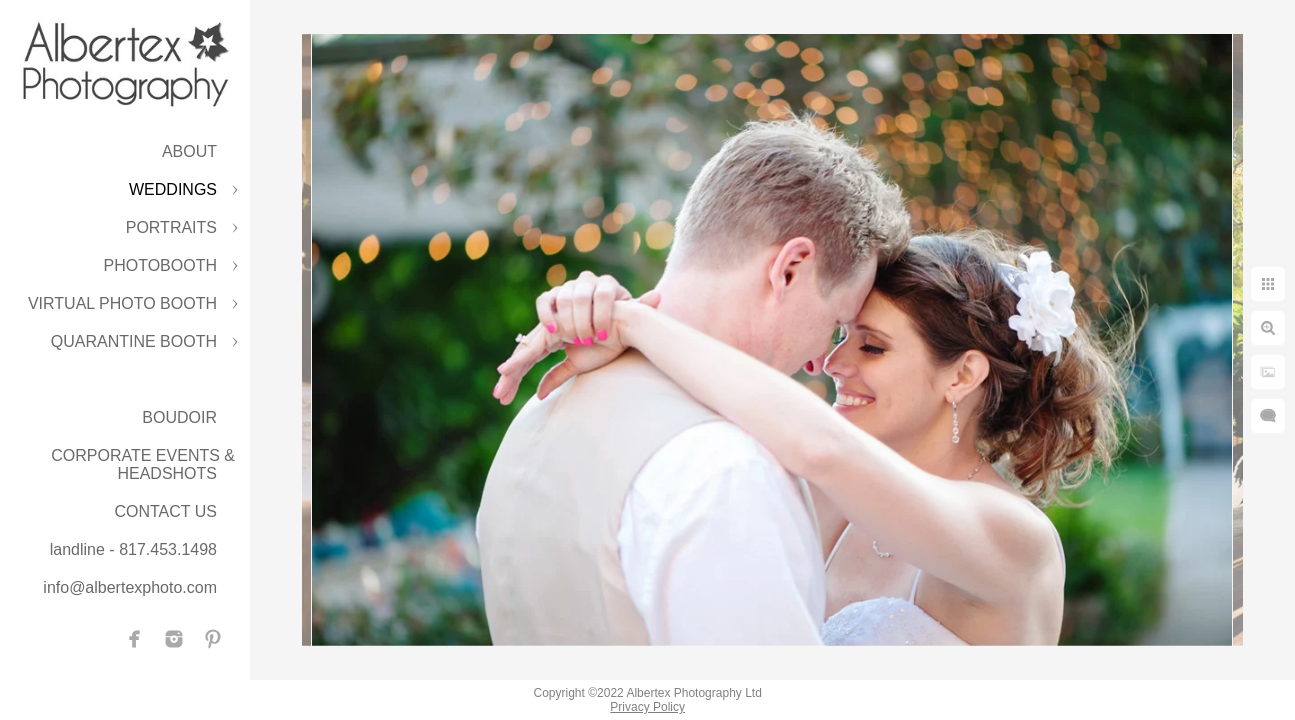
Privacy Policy (647, 707)
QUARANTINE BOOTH (134, 341)
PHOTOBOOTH (161, 265)
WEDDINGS (173, 189)
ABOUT (189, 151)
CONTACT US (165, 511)
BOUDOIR (179, 417)
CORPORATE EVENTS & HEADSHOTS (143, 464)
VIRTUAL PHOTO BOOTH (122, 303)
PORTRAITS (171, 227)
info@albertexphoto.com (130, 587)
